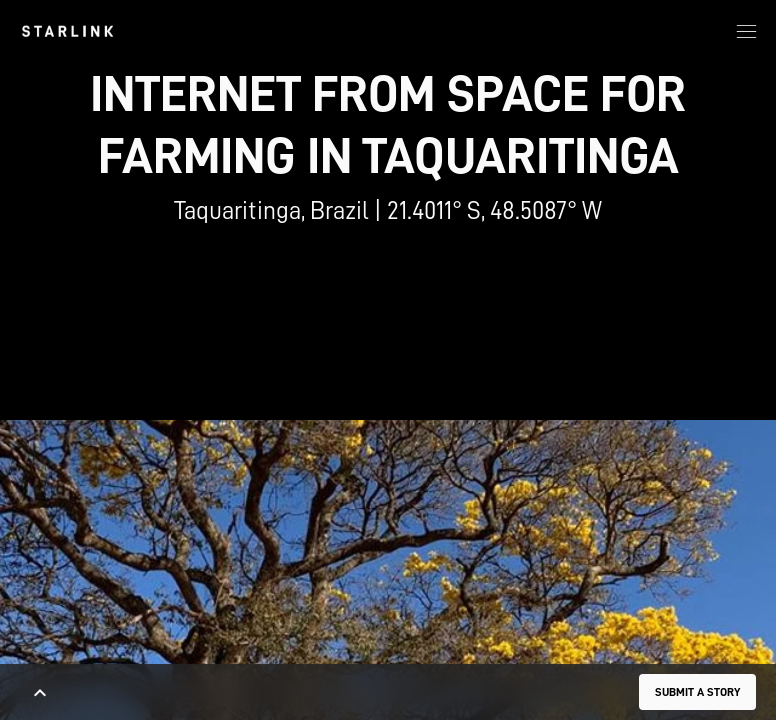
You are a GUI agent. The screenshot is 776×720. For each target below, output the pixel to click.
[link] (67, 31)
